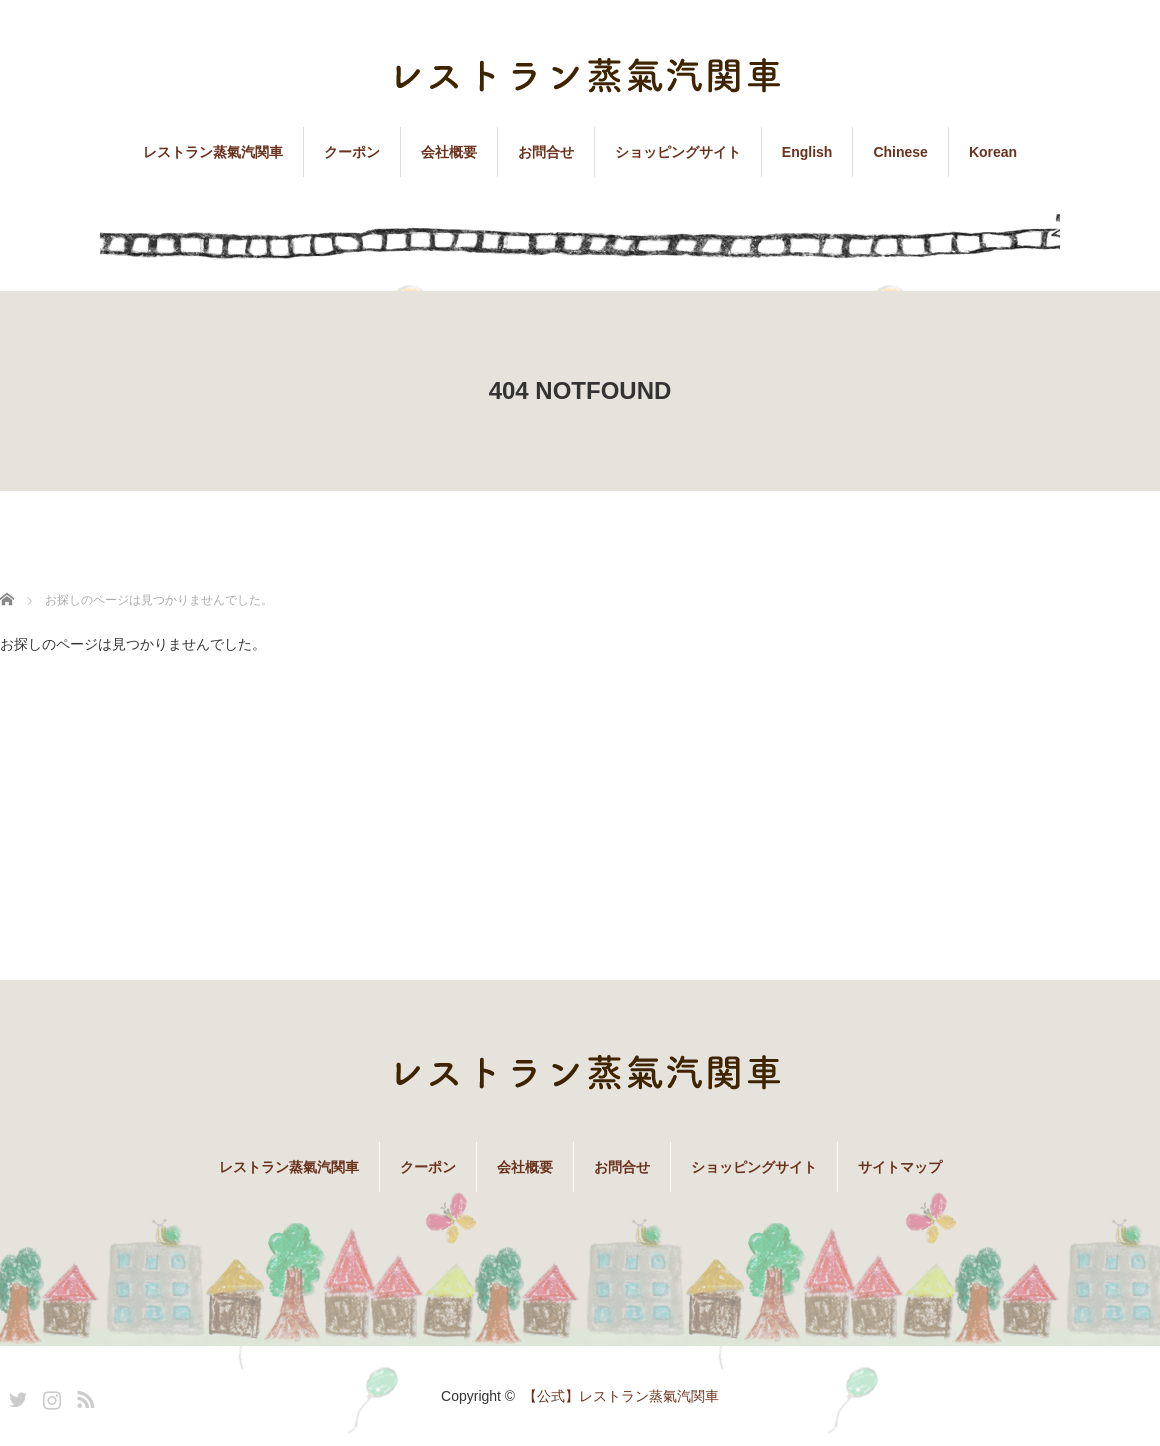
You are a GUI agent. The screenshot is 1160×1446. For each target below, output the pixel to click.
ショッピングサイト (678, 152)
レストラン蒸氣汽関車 (213, 152)
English (807, 152)
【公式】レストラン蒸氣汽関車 (621, 1396)
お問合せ (546, 152)
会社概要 (449, 152)
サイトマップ (900, 1167)
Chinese (900, 152)
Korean (993, 152)
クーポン (352, 152)
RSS (83, 1396)
